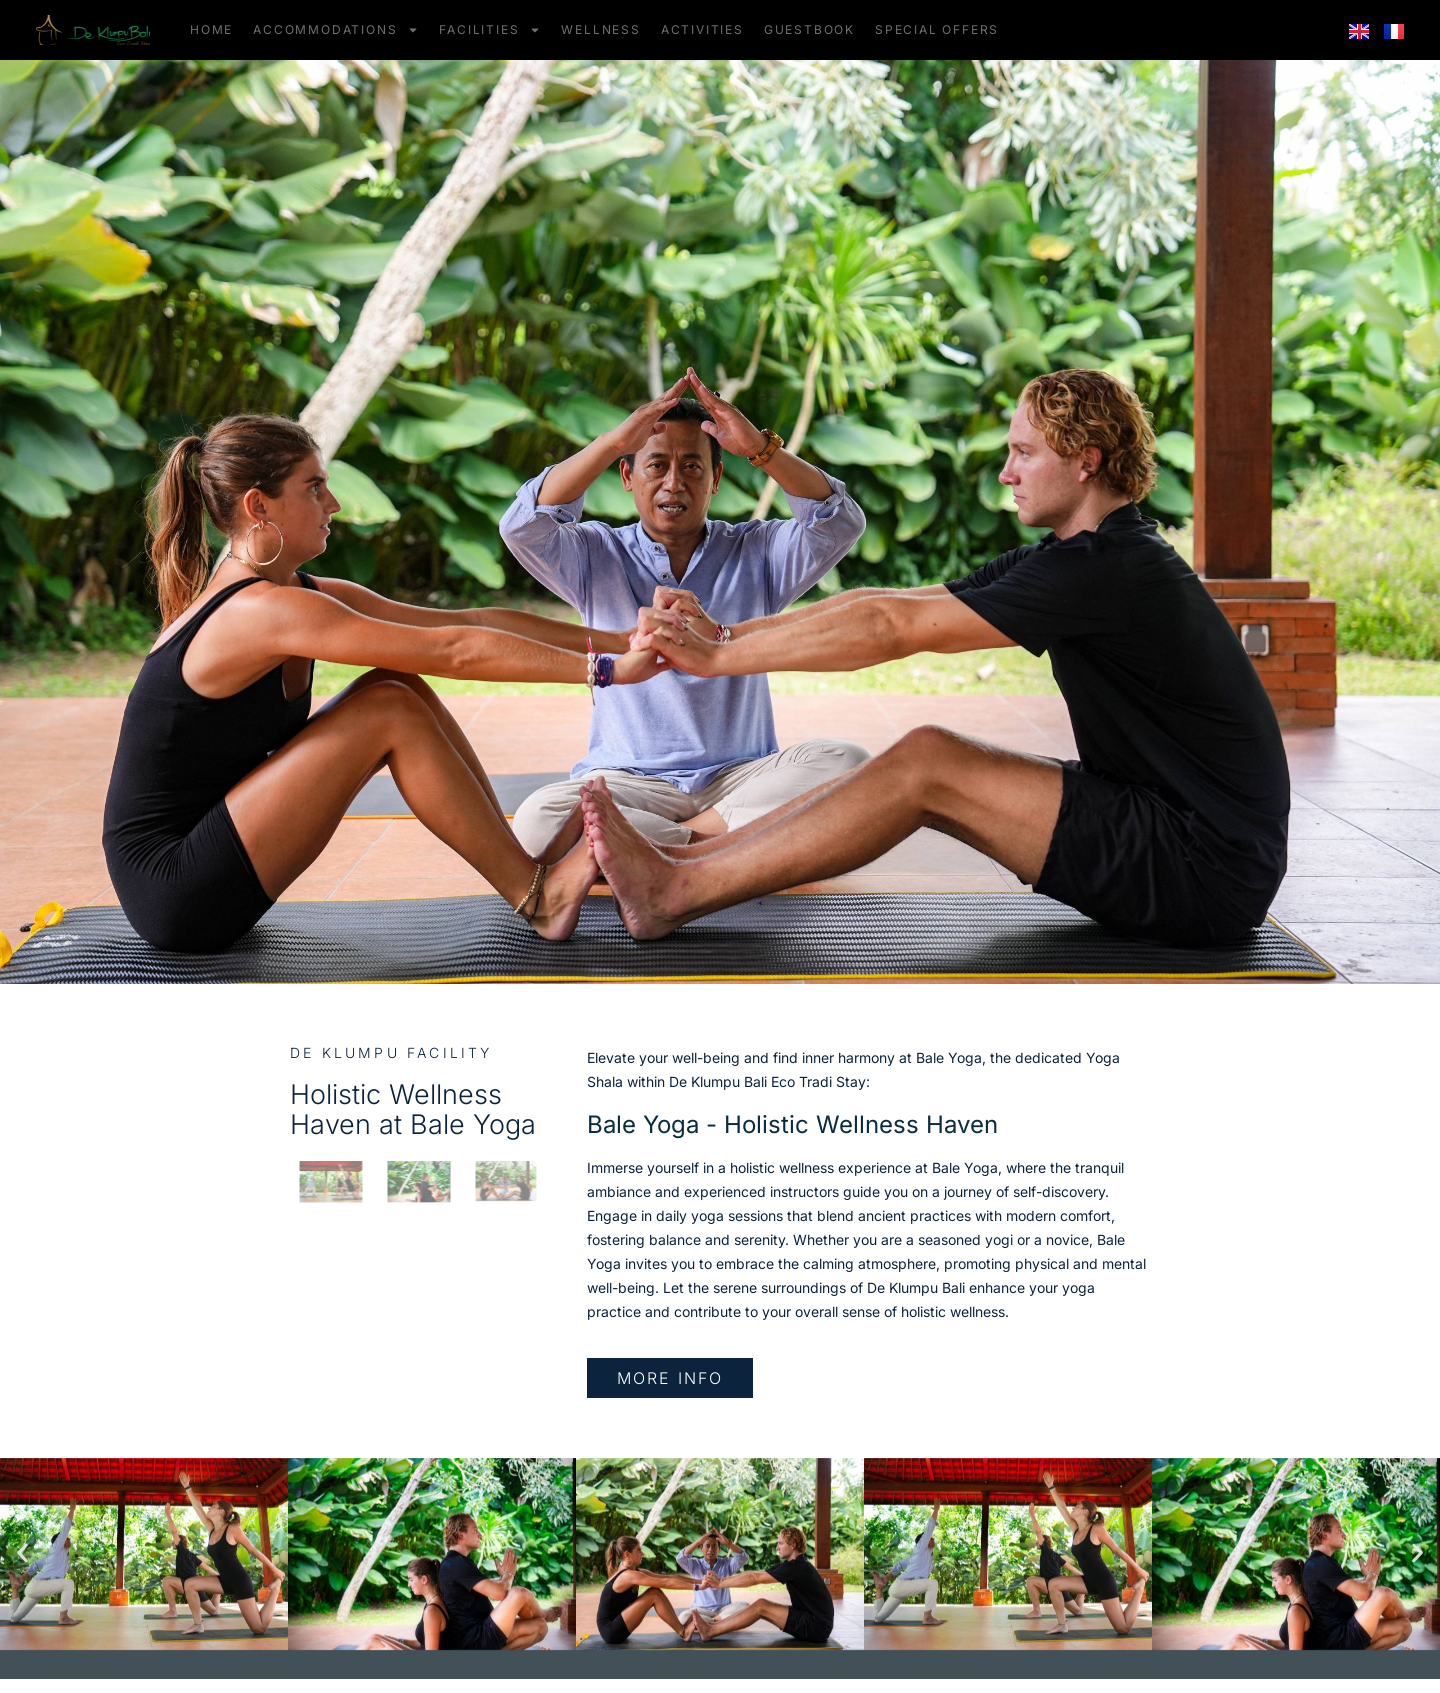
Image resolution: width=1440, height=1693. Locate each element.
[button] (22, 1553)
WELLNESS (600, 29)
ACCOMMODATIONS (336, 30)
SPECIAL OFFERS (937, 29)
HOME (211, 29)
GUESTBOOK (809, 29)
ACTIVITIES (702, 29)
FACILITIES (490, 30)
